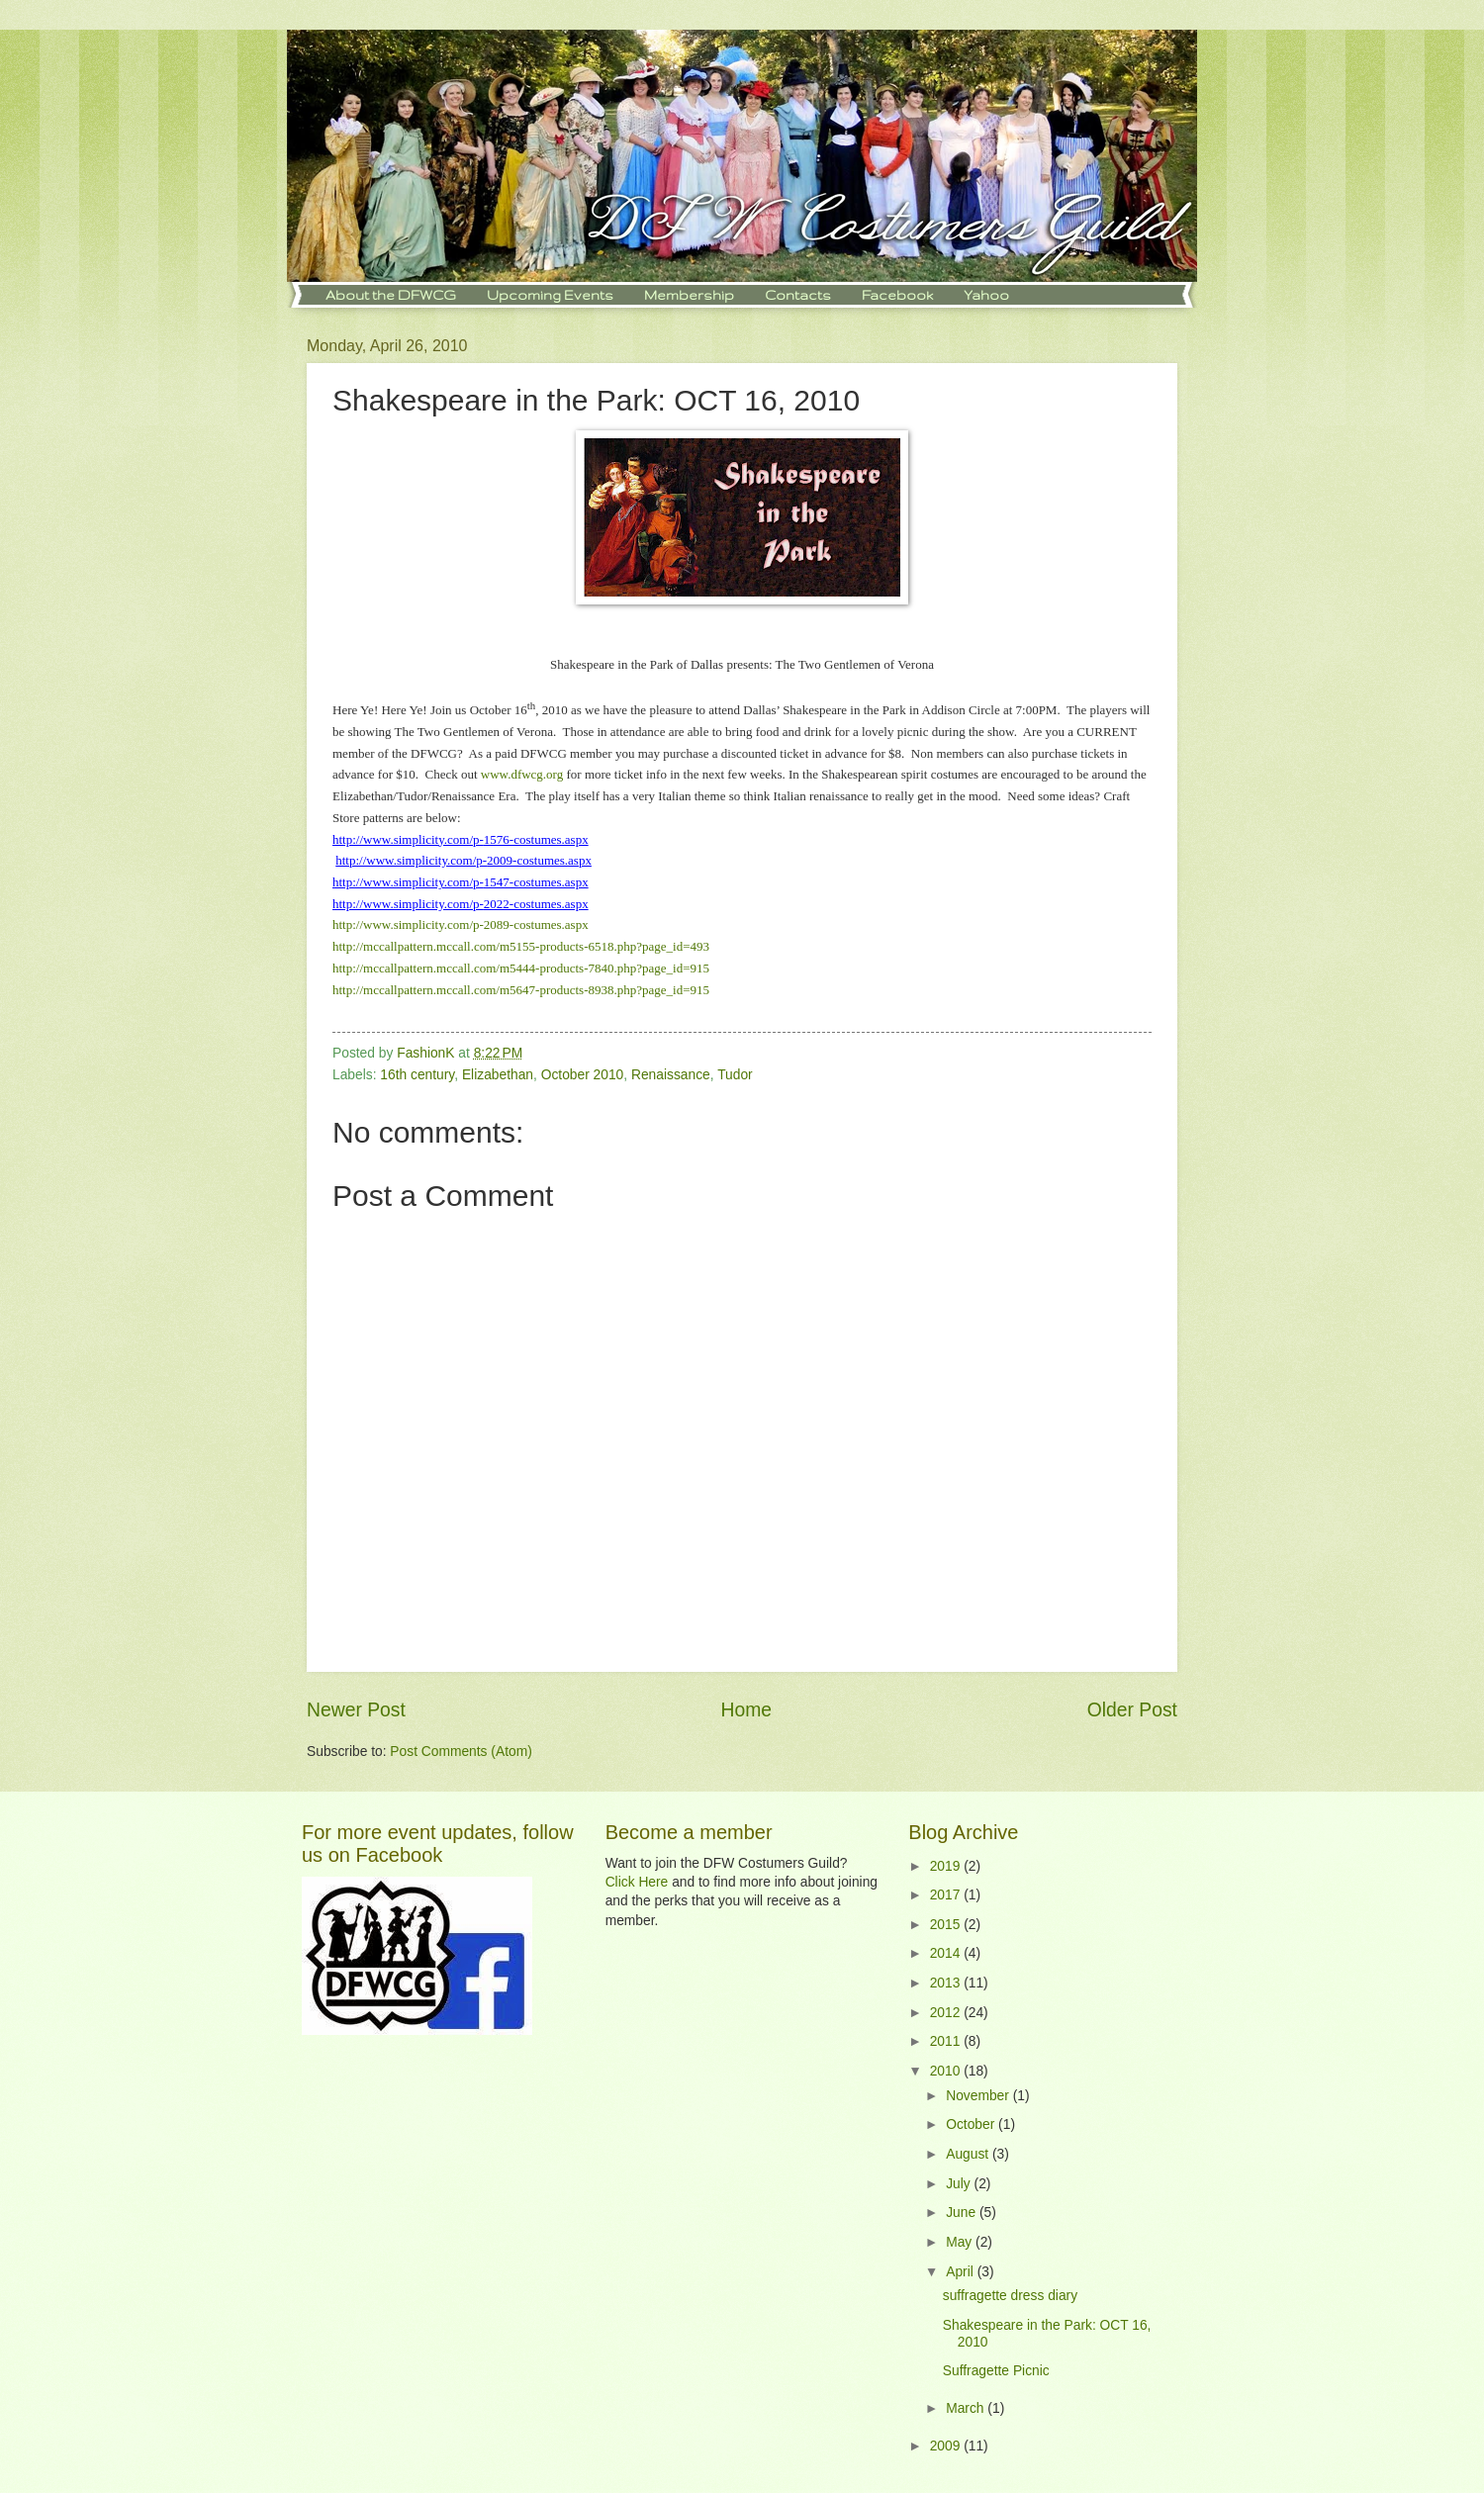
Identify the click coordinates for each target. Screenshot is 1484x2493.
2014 (947, 1953)
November (979, 2095)
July (960, 2183)
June (962, 2212)
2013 (947, 1983)
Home (747, 1710)
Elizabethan (497, 1074)
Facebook (897, 295)
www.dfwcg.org (522, 774)
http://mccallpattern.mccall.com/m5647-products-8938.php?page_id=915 (520, 989)
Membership (689, 295)
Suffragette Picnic (996, 2370)
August (969, 2154)
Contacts (798, 295)
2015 (947, 1924)
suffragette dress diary (1010, 2295)
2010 (947, 2071)
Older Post (1132, 1710)
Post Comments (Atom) (460, 1751)
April (961, 2271)
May (960, 2242)
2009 (947, 2446)
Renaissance (670, 1074)
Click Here (637, 1882)
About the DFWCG (390, 295)
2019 (947, 1866)
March (966, 2408)
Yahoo (986, 295)
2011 (947, 2041)
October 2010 (582, 1074)
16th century (417, 1074)
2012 (947, 2012)
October (972, 2124)
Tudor (735, 1074)
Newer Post (356, 1710)
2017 (947, 1895)
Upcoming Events (550, 295)
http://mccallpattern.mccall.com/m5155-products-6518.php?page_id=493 (520, 946)
